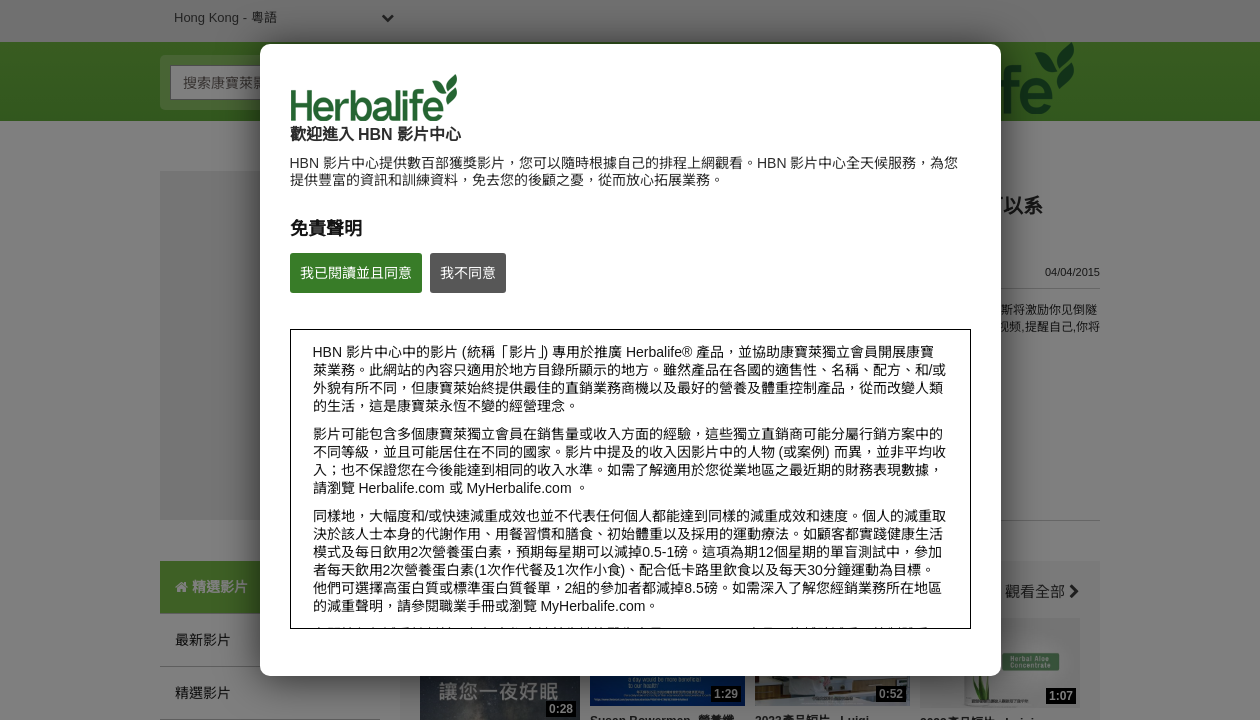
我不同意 (468, 273)
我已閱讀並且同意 (356, 273)
